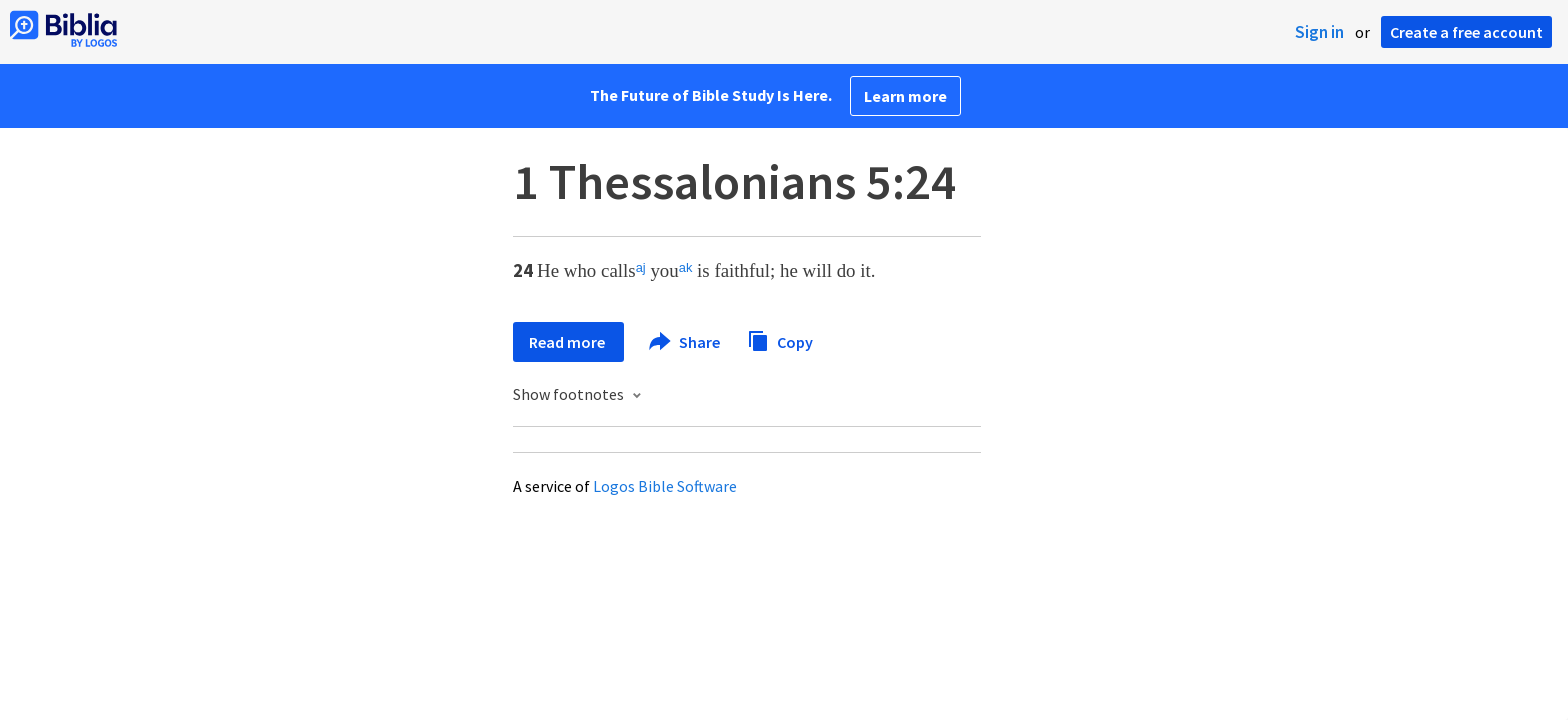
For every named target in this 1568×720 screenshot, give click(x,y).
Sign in (1319, 32)
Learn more (905, 96)
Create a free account (1466, 32)
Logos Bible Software (665, 486)
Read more (568, 342)
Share (685, 342)
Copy (780, 339)
